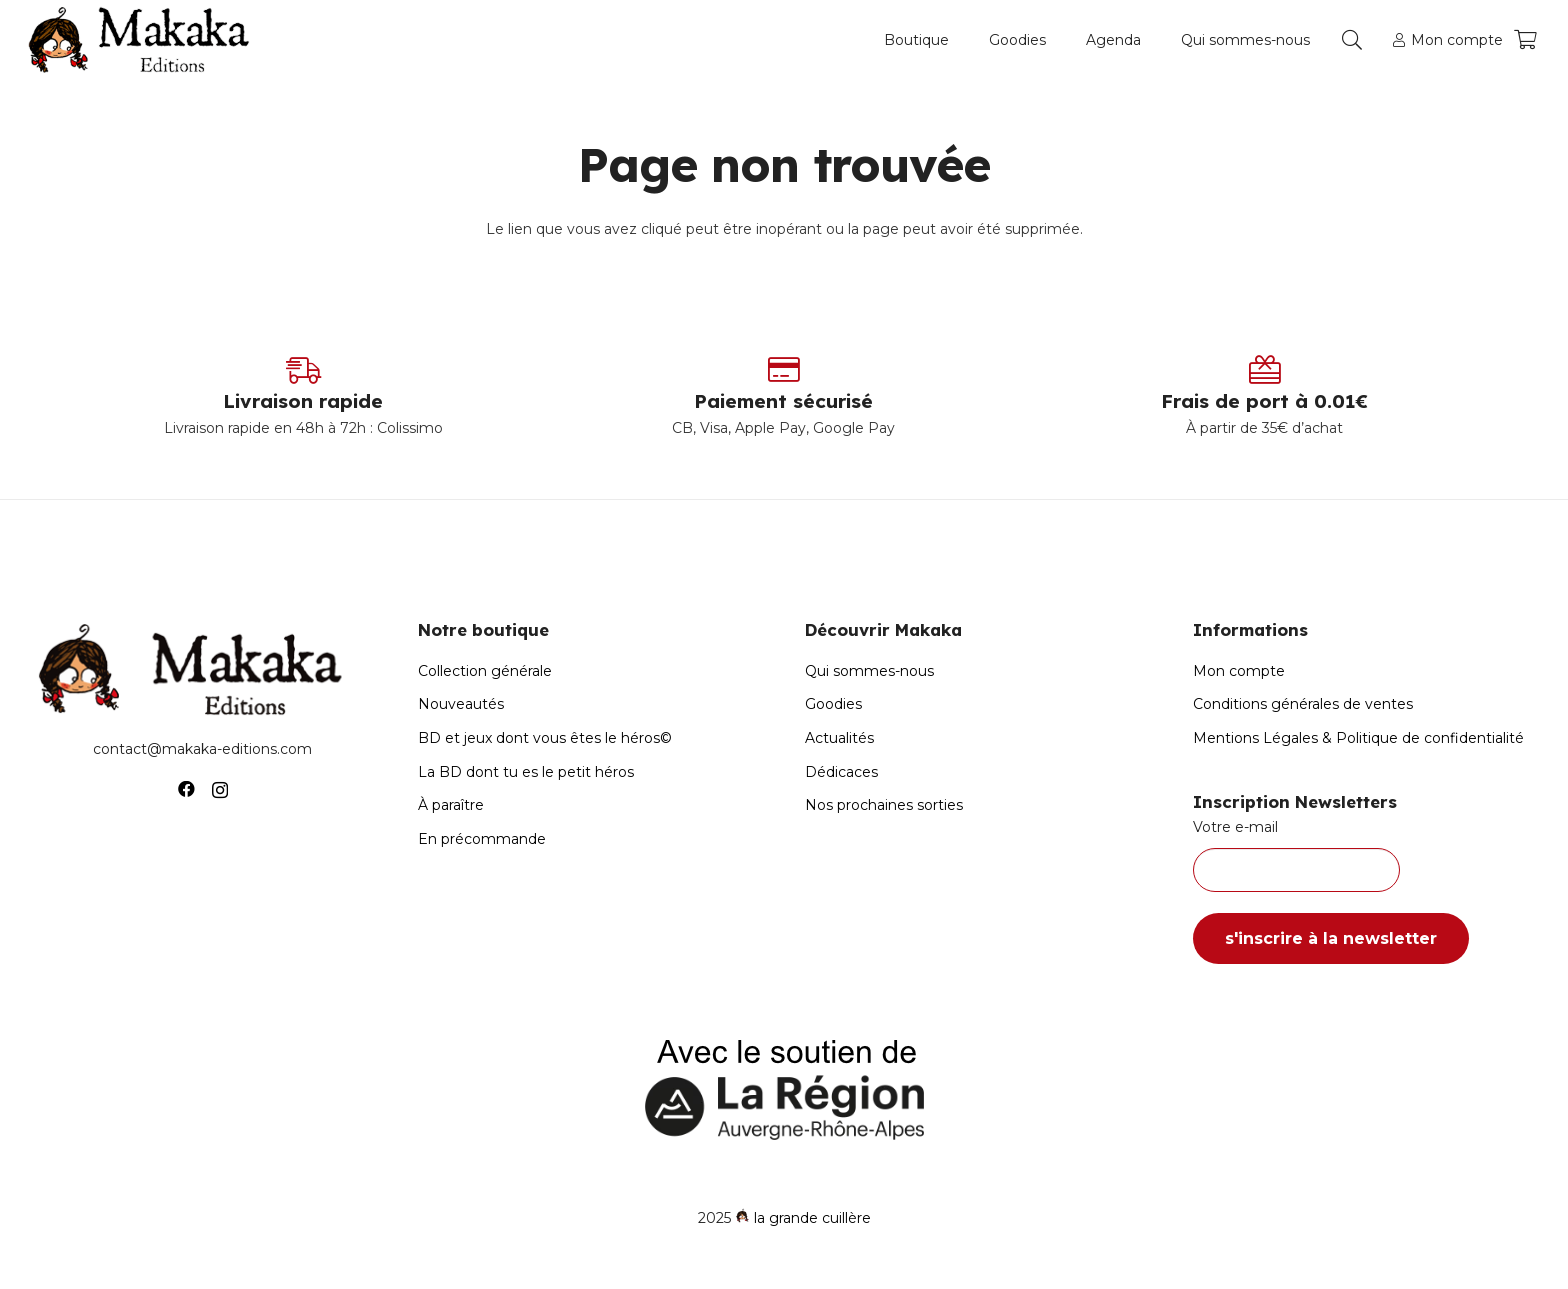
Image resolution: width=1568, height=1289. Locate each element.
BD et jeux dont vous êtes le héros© (545, 738)
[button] (1352, 40)
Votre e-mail (1366, 855)
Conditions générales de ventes (1303, 704)
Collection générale (485, 671)
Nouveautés (461, 704)
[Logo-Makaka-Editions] (143, 40)
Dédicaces (841, 772)
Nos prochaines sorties (884, 805)
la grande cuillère (812, 1218)
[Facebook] (186, 789)
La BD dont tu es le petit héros (526, 772)
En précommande (482, 839)
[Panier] (1525, 40)
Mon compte (1239, 671)
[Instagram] (220, 790)
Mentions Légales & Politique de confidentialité (1358, 738)
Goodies (833, 704)
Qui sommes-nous (869, 671)
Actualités (839, 738)
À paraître (451, 805)
